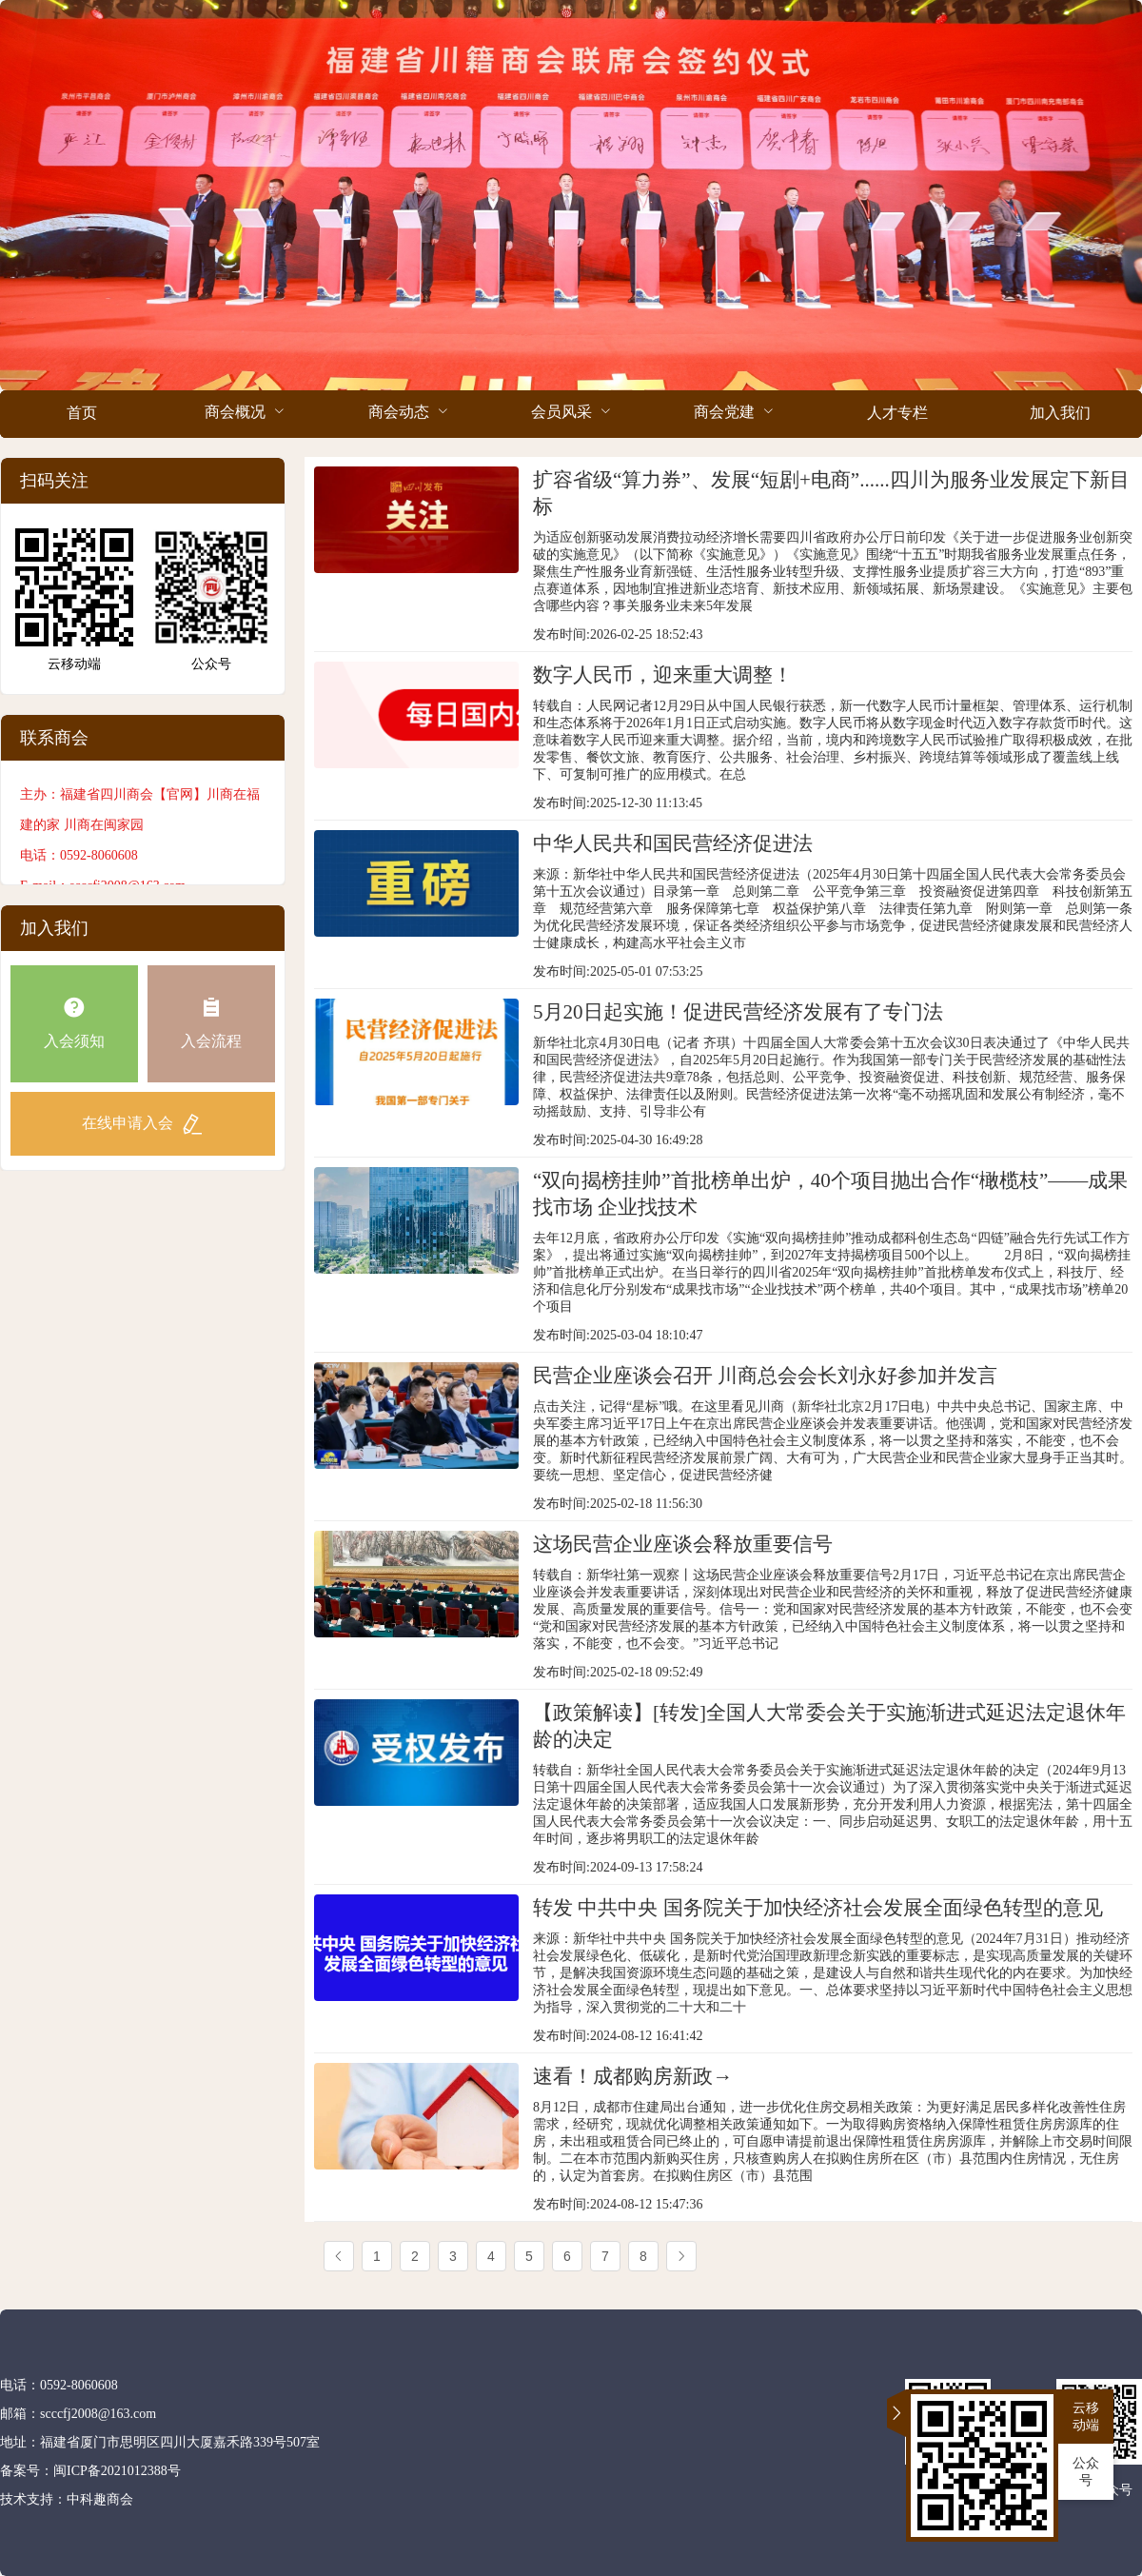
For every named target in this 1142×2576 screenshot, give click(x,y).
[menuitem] (81, 414)
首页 (82, 413)
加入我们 (1060, 413)
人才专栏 (897, 413)
